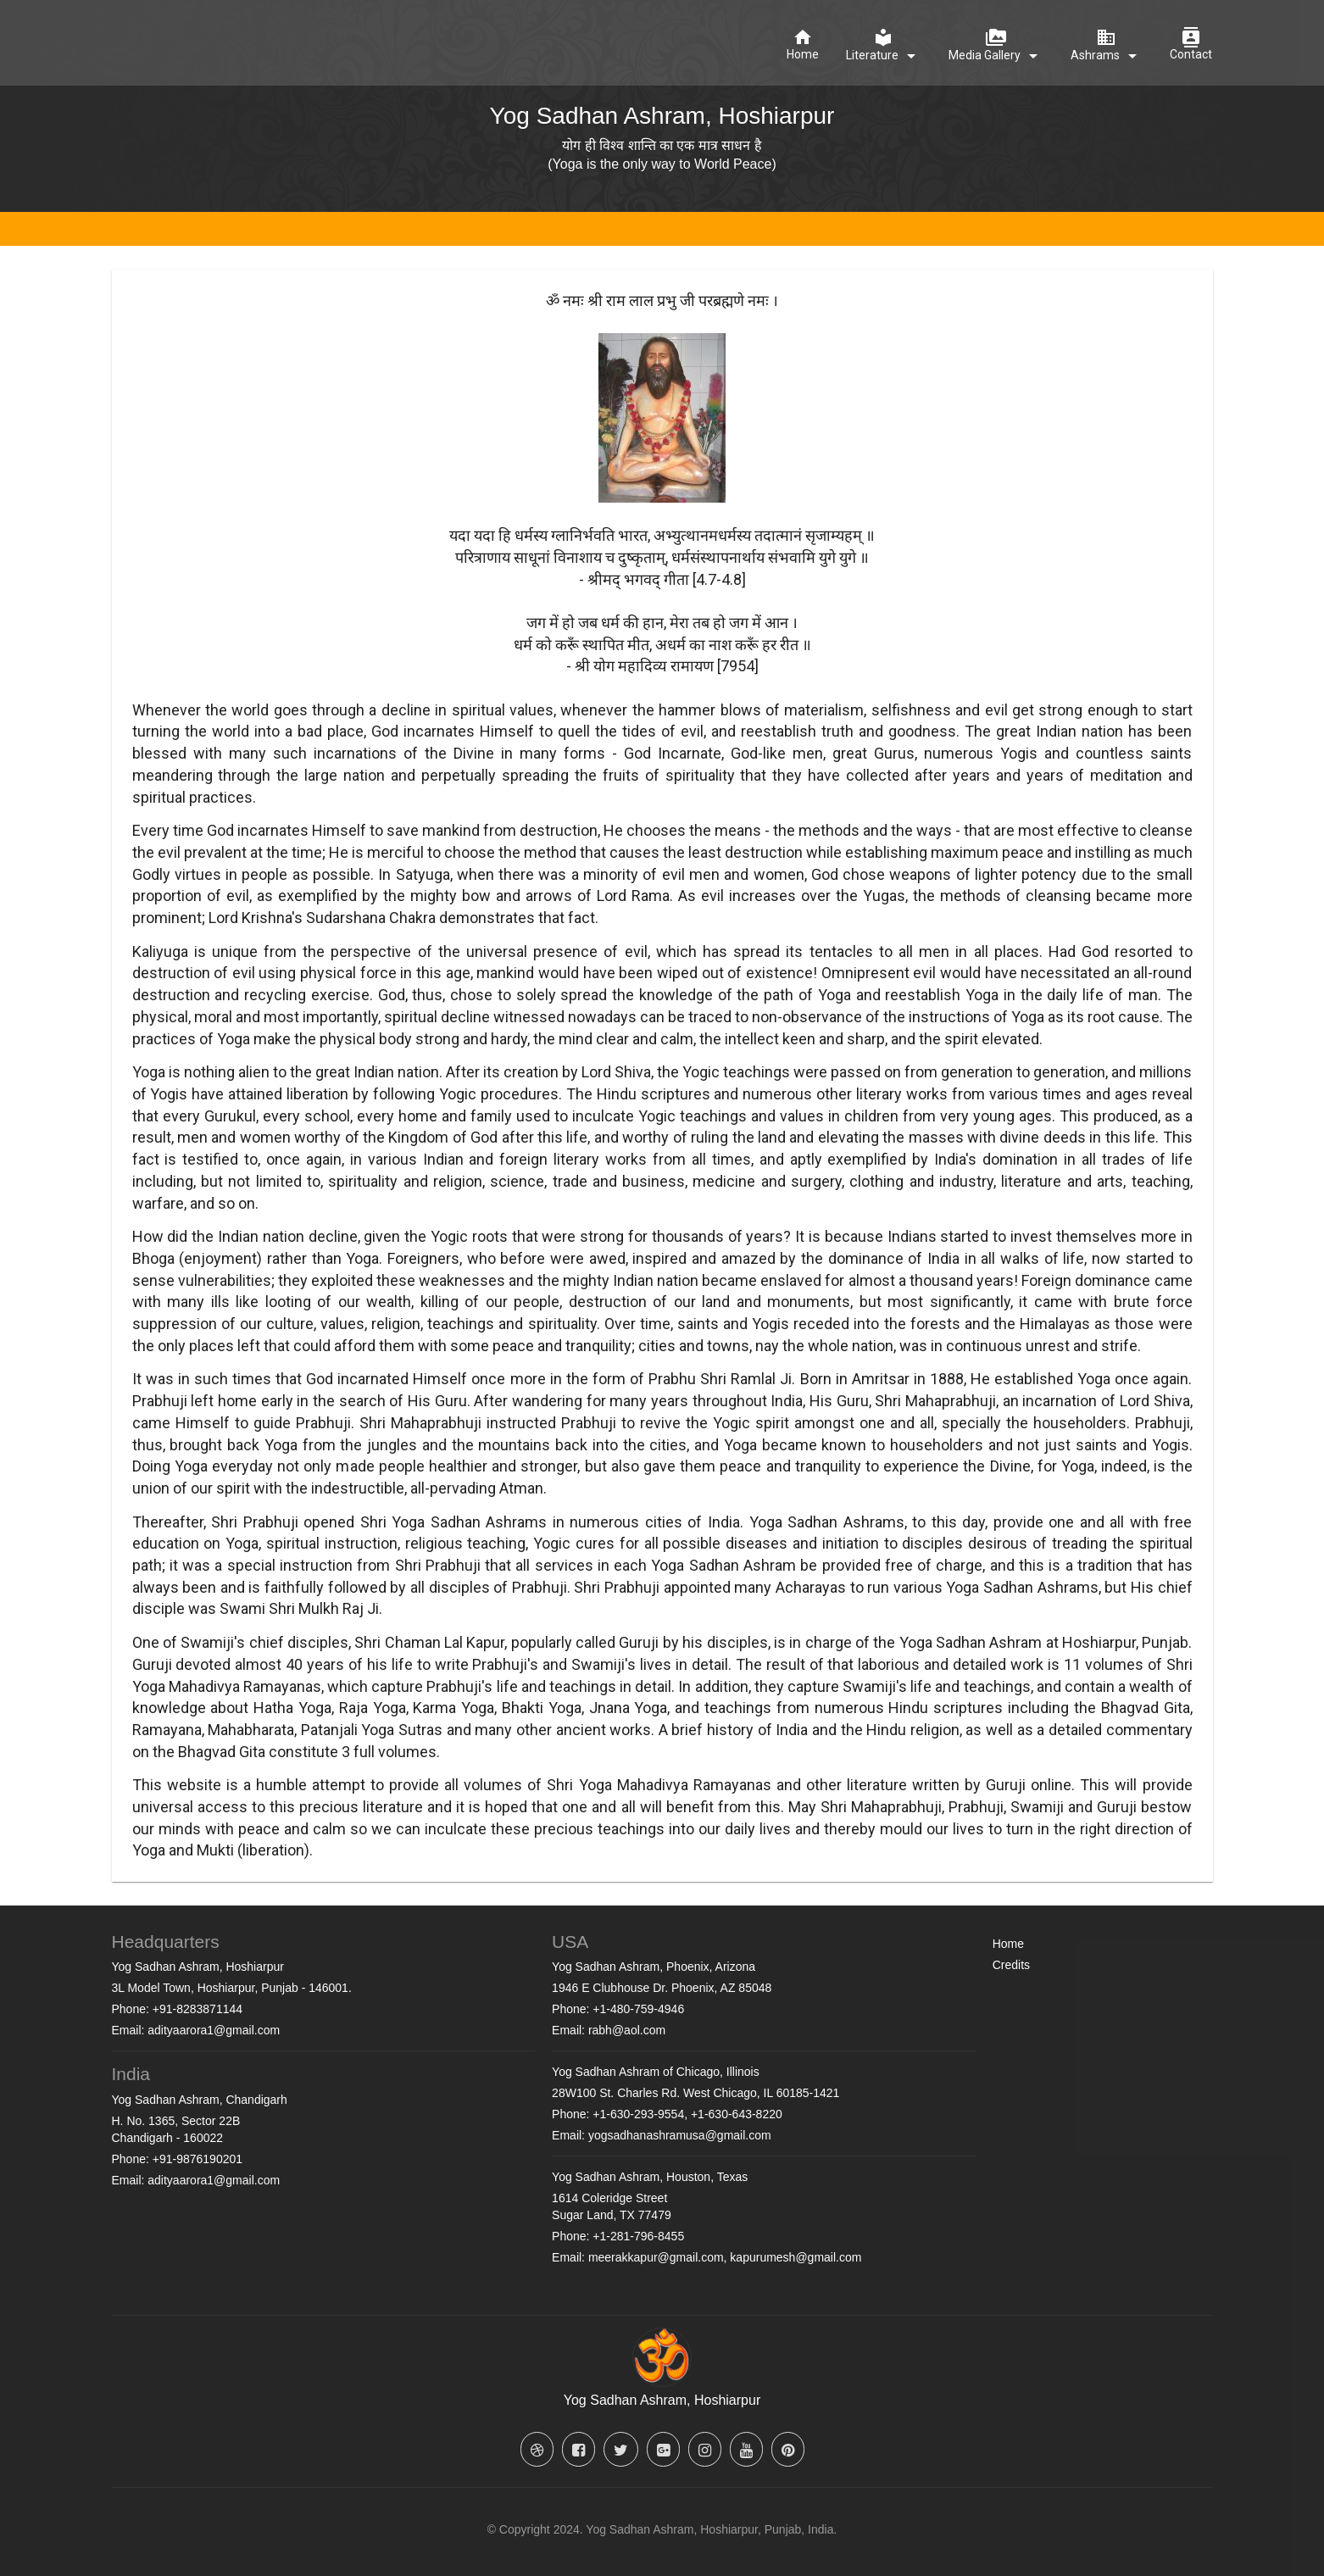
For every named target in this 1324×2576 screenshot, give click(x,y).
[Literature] (883, 45)
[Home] (802, 45)
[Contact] (1191, 45)
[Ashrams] (1106, 45)
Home (1008, 1943)
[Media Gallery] (996, 45)
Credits (1011, 1965)
